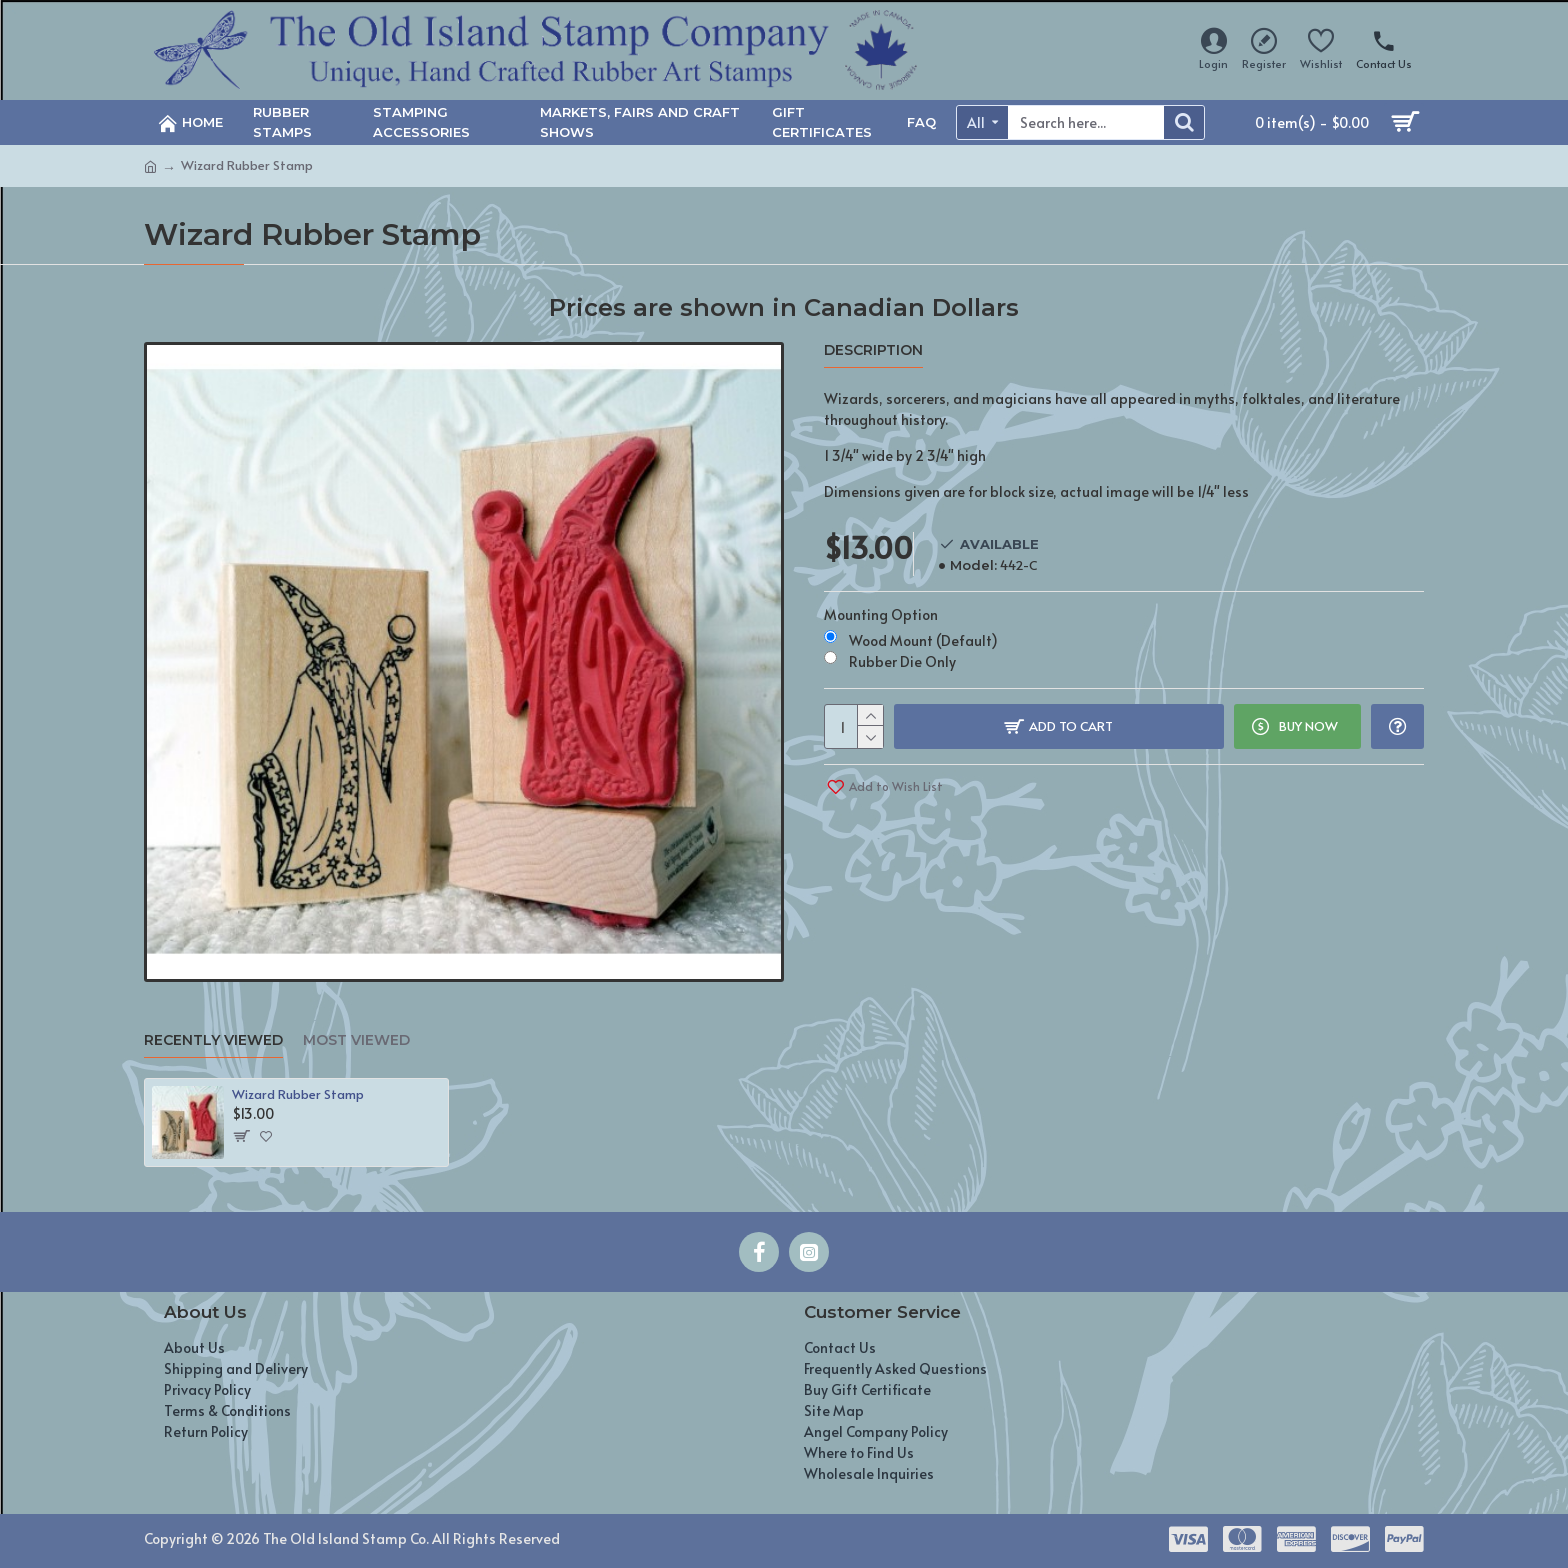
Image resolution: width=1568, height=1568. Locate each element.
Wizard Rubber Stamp (298, 1094)
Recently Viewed (213, 1040)
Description (873, 350)
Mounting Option (881, 614)
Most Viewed (356, 1040)
